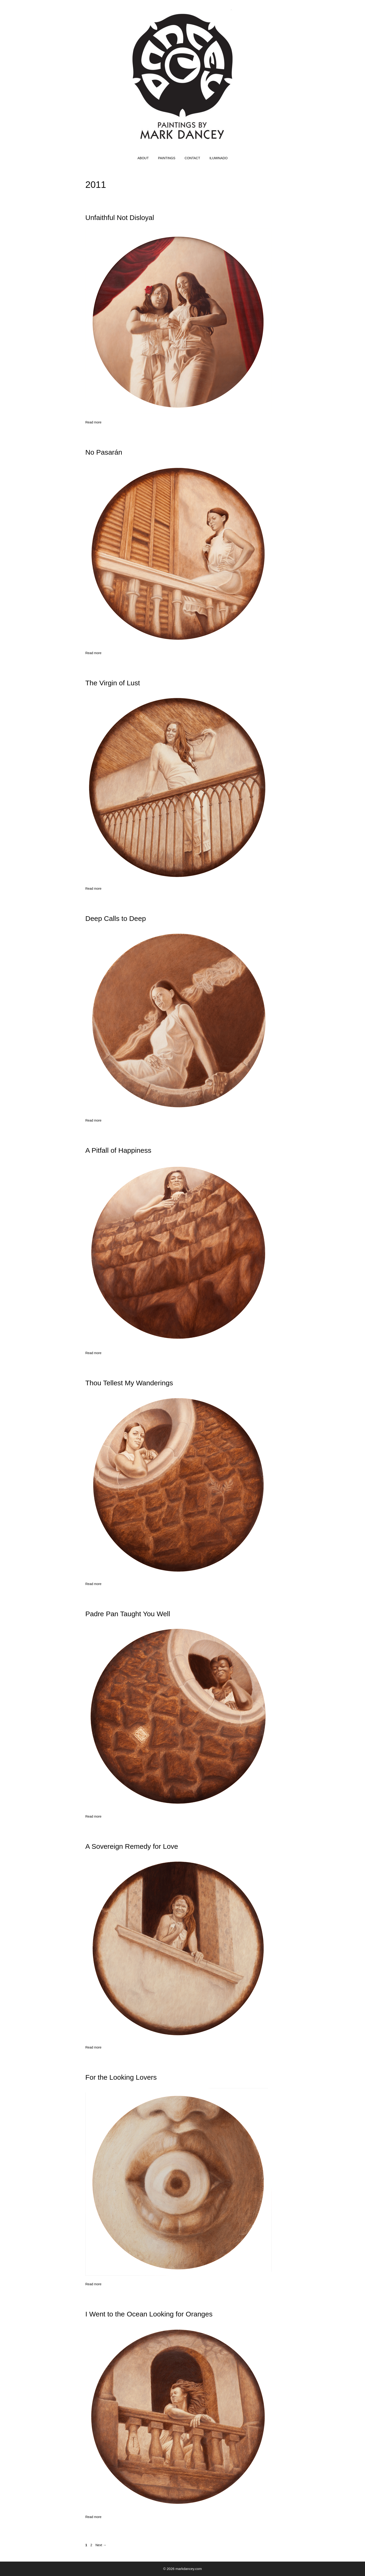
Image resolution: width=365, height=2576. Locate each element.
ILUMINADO (219, 158)
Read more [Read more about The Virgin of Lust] (93, 888)
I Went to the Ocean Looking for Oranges (149, 2314)
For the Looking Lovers (121, 2077)
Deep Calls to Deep (115, 918)
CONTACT (192, 158)
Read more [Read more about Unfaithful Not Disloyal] (93, 422)
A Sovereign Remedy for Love (131, 1846)
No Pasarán (103, 452)
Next (100, 2545)
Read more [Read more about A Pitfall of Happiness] (93, 1353)
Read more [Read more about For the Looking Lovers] (93, 2284)
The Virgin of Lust (112, 683)
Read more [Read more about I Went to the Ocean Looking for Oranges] (93, 2517)
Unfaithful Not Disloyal (119, 217)
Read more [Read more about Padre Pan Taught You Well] (93, 1816)
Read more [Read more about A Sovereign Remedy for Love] (93, 2047)
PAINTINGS (166, 158)
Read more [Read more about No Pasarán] (93, 653)
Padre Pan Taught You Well (127, 1614)
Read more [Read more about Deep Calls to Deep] (93, 1120)
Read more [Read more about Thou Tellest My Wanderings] (93, 1584)
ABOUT (143, 158)
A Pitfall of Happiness (118, 1150)
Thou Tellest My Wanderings (129, 1383)
